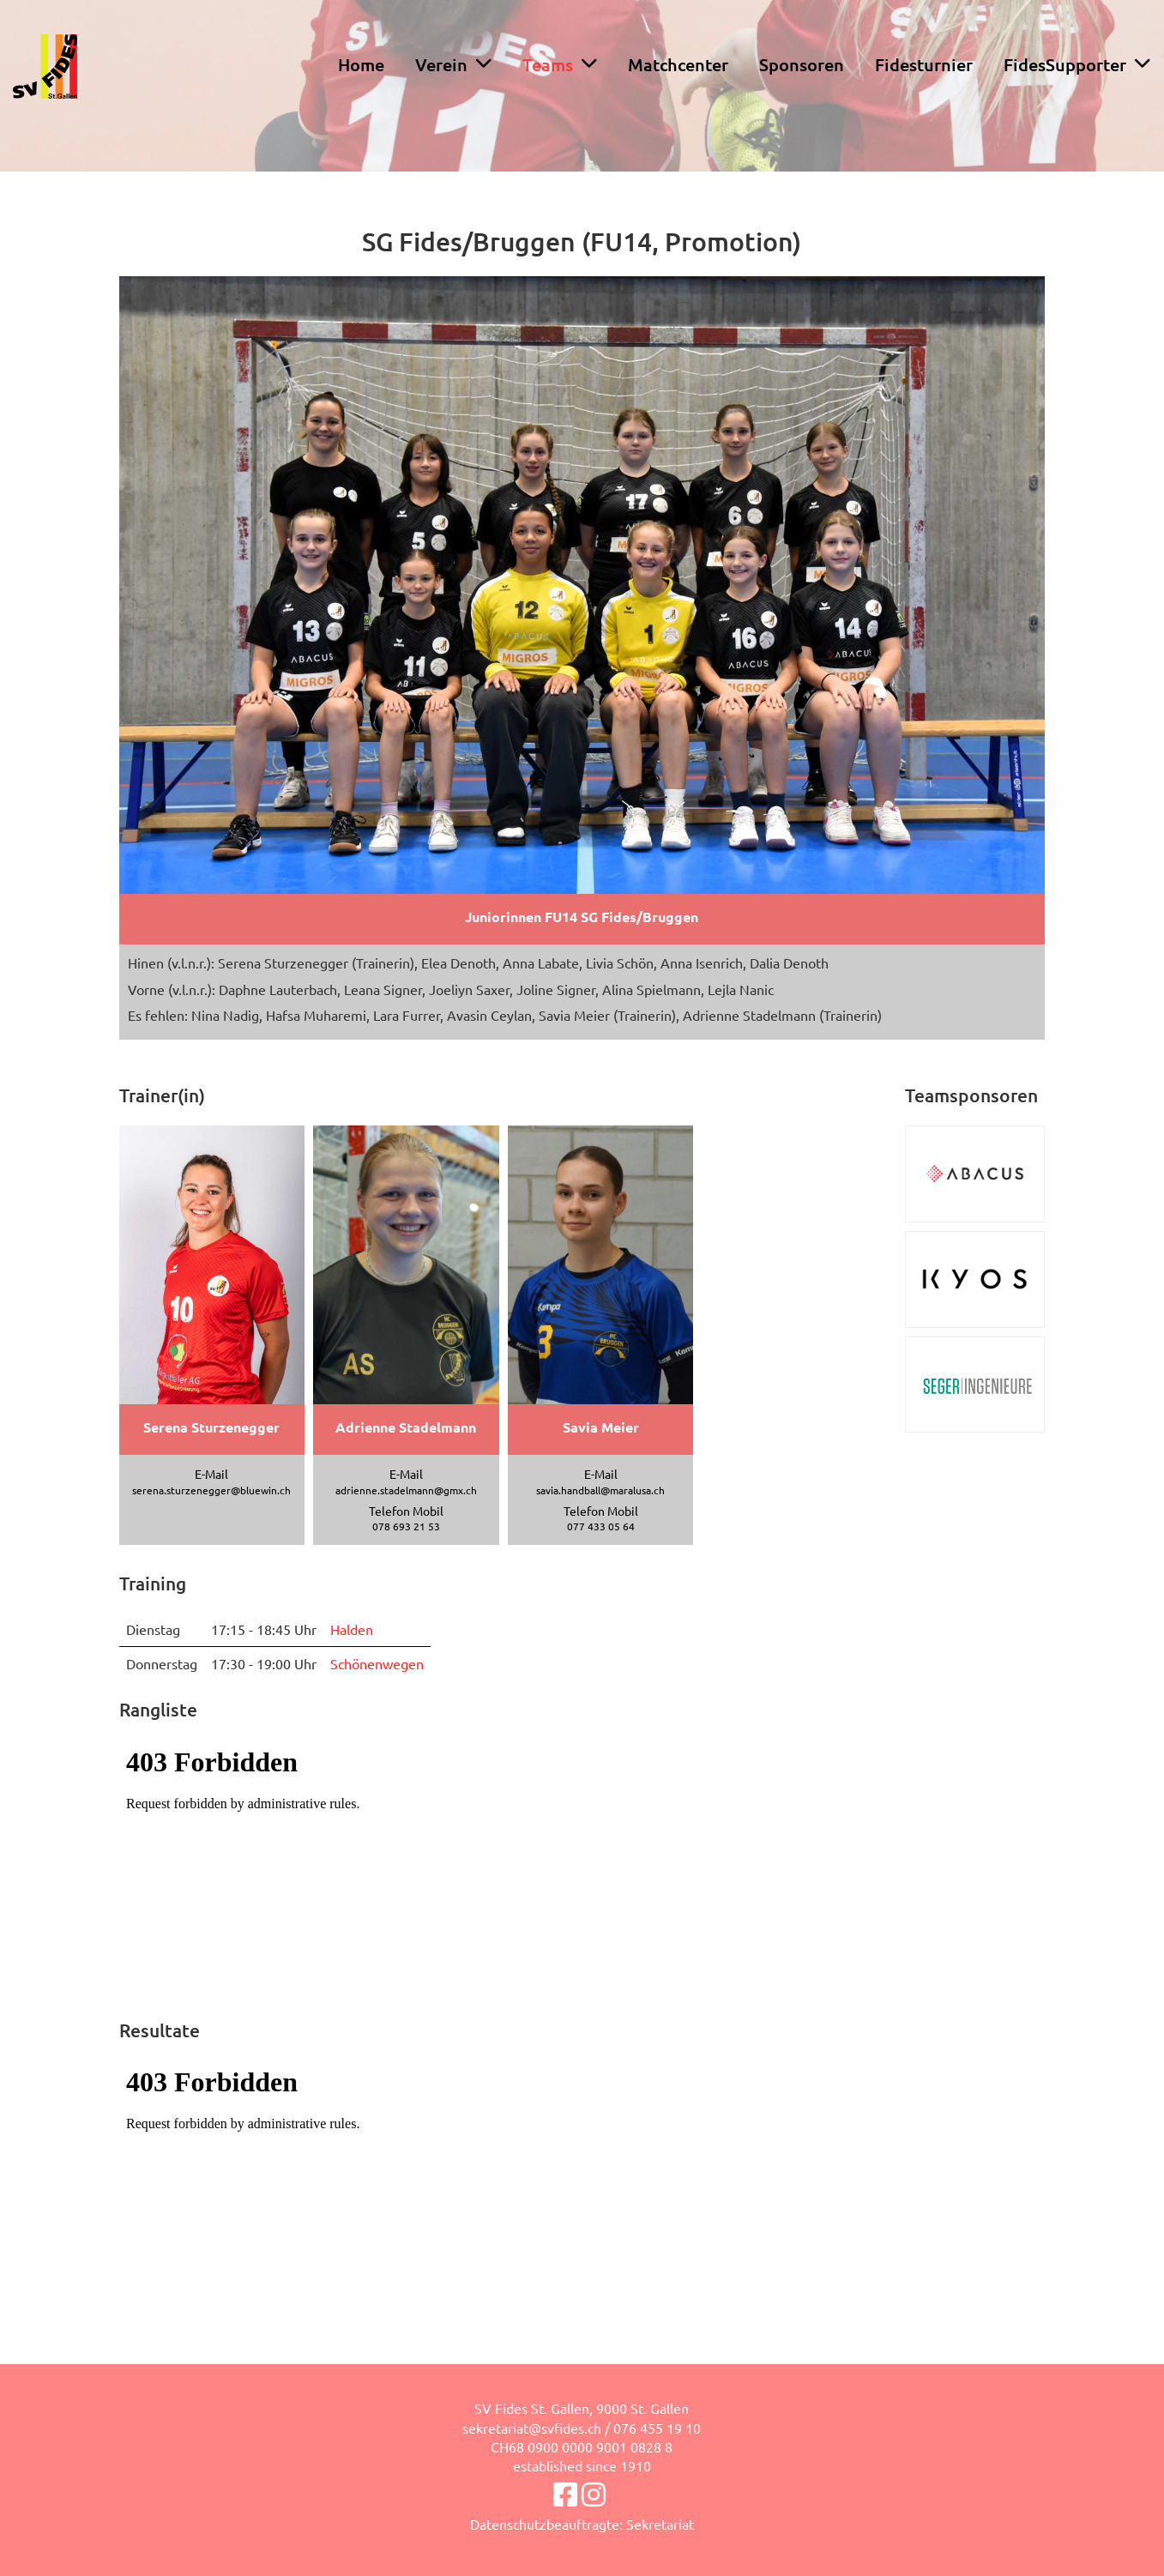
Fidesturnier (924, 64)
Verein (453, 64)
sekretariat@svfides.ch (531, 2427)
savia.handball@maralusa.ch (600, 1490)
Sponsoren (801, 64)
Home (361, 64)
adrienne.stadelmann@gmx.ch (406, 1490)
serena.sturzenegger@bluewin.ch (211, 1490)
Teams (559, 64)
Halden (351, 1629)
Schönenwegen (377, 1663)
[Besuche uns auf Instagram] (594, 2494)
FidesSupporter (1077, 64)
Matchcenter (678, 64)
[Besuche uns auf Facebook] (565, 2494)
